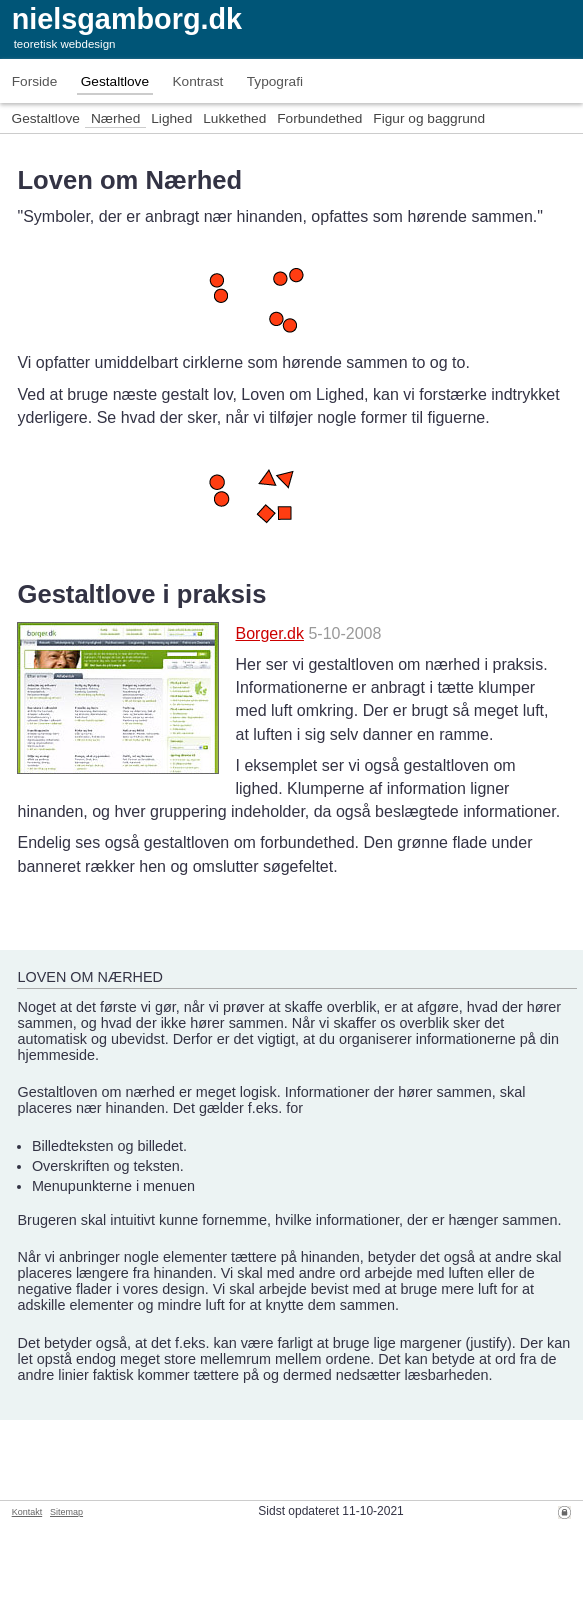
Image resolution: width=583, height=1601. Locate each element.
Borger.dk (269, 633)
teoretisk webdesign (65, 44)
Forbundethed (319, 118)
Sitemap (66, 1512)
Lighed (171, 118)
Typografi (275, 81)
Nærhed (115, 118)
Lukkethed (234, 118)
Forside (35, 81)
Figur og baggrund (429, 118)
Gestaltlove (115, 81)
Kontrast (197, 81)
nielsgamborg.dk (127, 19)
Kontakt (27, 1512)
